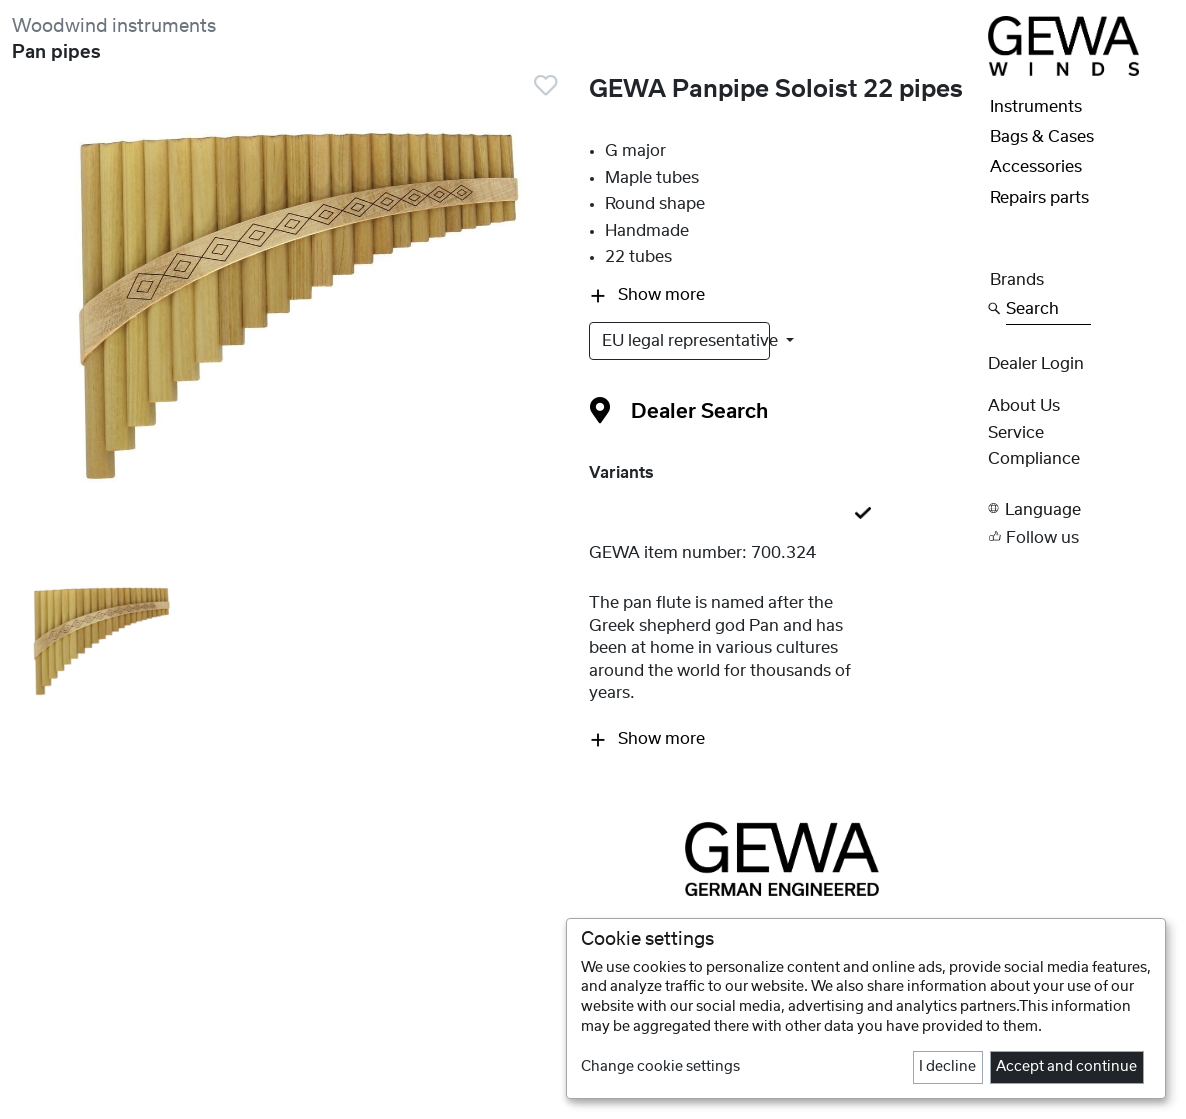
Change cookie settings (660, 1067)
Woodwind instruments (114, 26)
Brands (1017, 280)
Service (1016, 433)
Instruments (1036, 107)
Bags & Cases (1042, 137)
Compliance (1034, 459)
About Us (1024, 406)
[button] (1081, 509)
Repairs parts (1039, 198)
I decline (947, 1067)
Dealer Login (1036, 364)
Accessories (1036, 167)
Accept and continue (1066, 1067)
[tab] (783, 515)
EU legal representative (686, 341)
